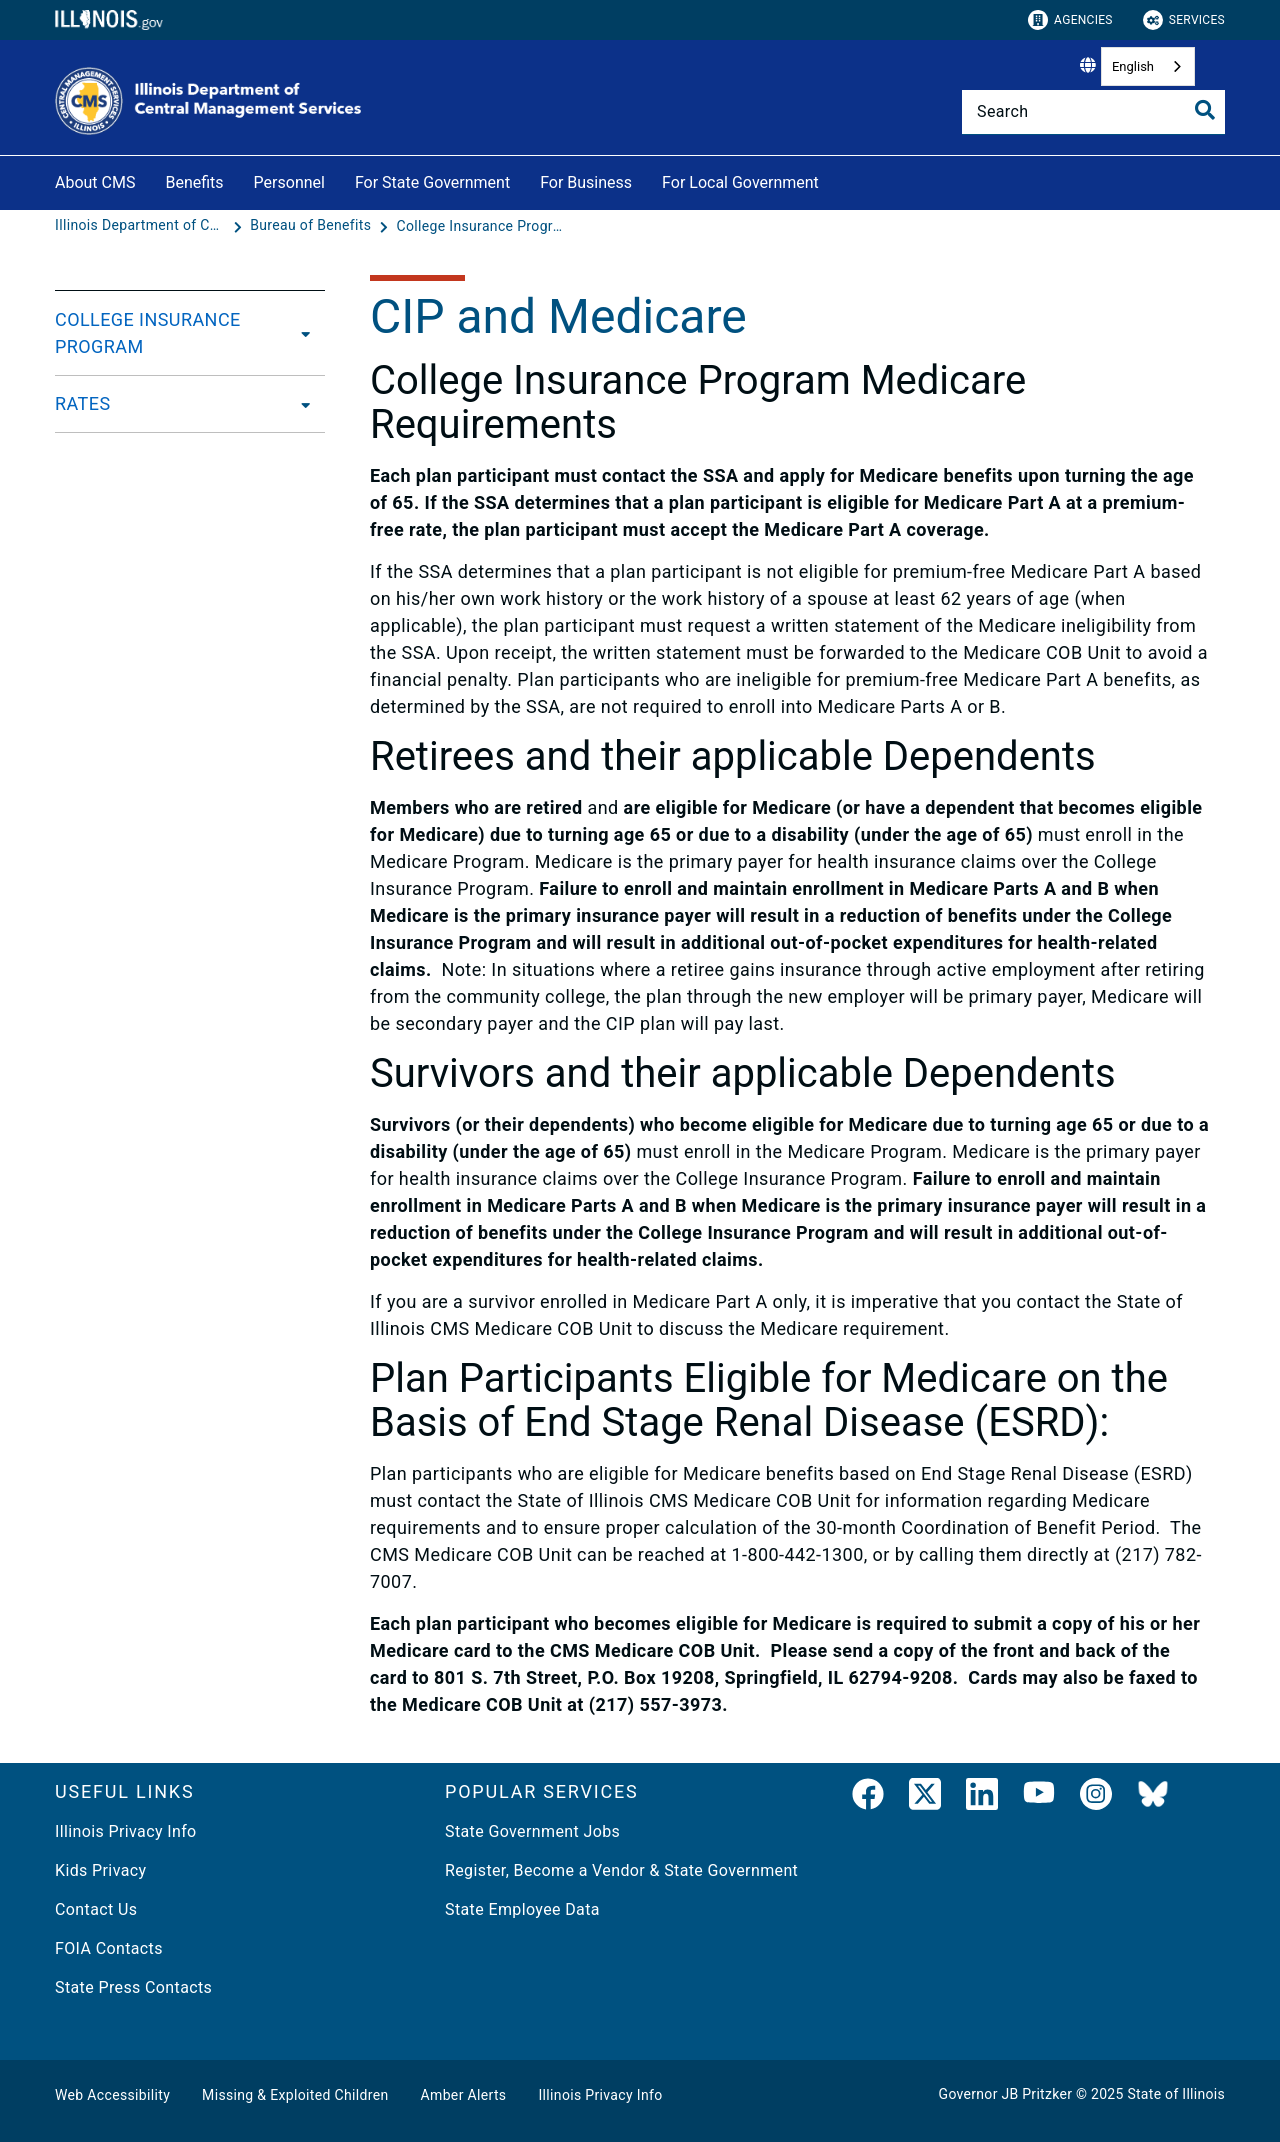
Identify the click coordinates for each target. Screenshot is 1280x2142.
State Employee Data (522, 1909)
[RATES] (300, 404)
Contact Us (96, 1909)
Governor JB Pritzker (1006, 2094)
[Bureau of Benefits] (312, 226)
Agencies (1070, 20)
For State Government (432, 182)
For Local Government (740, 182)
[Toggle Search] (1205, 110)
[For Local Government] (834, 179)
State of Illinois (1176, 2094)
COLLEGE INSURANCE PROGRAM (148, 333)
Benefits (194, 182)
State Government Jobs (532, 1831)
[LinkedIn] (982, 1798)
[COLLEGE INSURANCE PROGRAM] (304, 333)
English (1133, 66)
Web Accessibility (112, 2095)
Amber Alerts (464, 2095)
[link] (868, 1798)
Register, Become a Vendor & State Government (621, 1870)
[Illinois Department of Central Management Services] (142, 226)
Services (1184, 20)
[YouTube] (1039, 1798)
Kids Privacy (100, 1870)
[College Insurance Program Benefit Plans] (481, 226)
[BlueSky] (1153, 1798)
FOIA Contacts (109, 1948)
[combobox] (1148, 66)
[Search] (1093, 112)
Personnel (289, 182)
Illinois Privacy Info (126, 1831)
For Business (586, 182)
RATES (83, 403)
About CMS (95, 182)
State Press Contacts (133, 1987)
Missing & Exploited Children (295, 2095)
